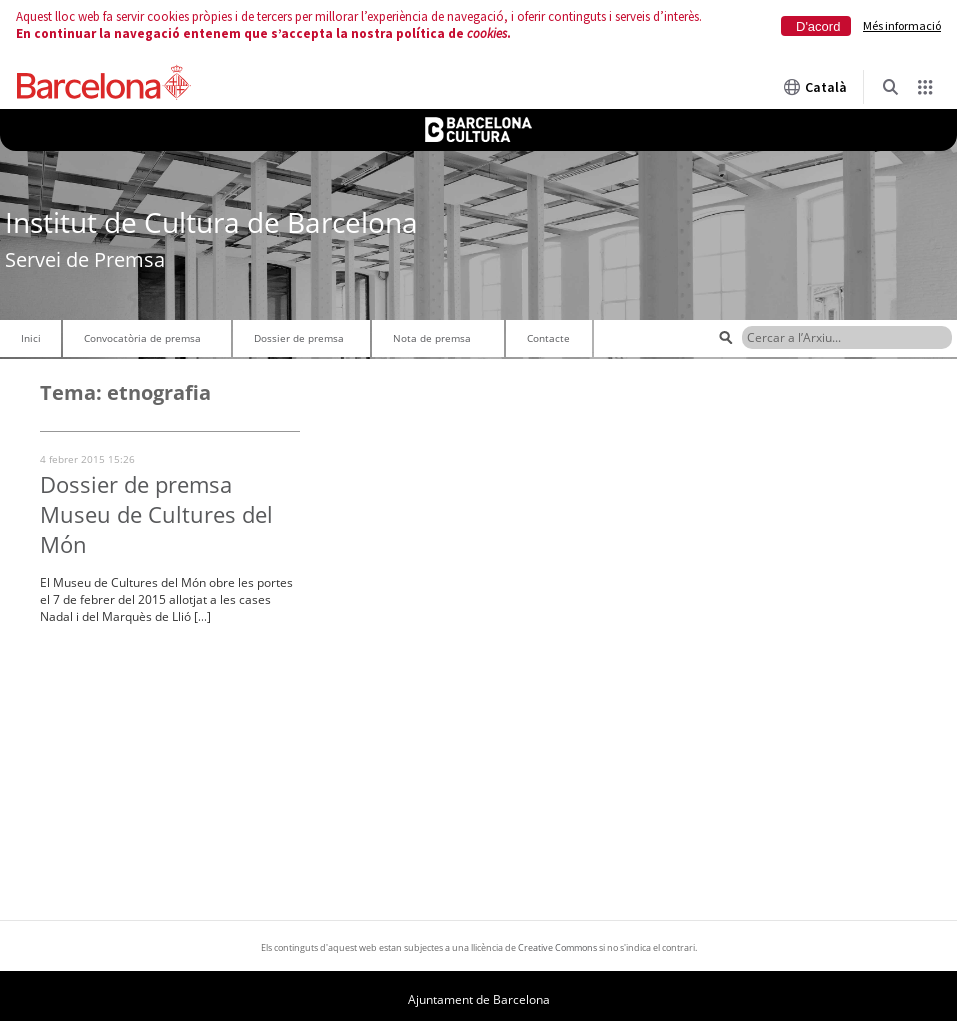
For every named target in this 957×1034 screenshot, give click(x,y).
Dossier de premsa (299, 338)
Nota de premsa (432, 338)
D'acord (818, 26)
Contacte (548, 338)
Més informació (902, 25)
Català (815, 87)
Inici (31, 338)
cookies (487, 33)
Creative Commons (557, 947)
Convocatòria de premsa (142, 338)
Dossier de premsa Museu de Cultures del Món (156, 514)
